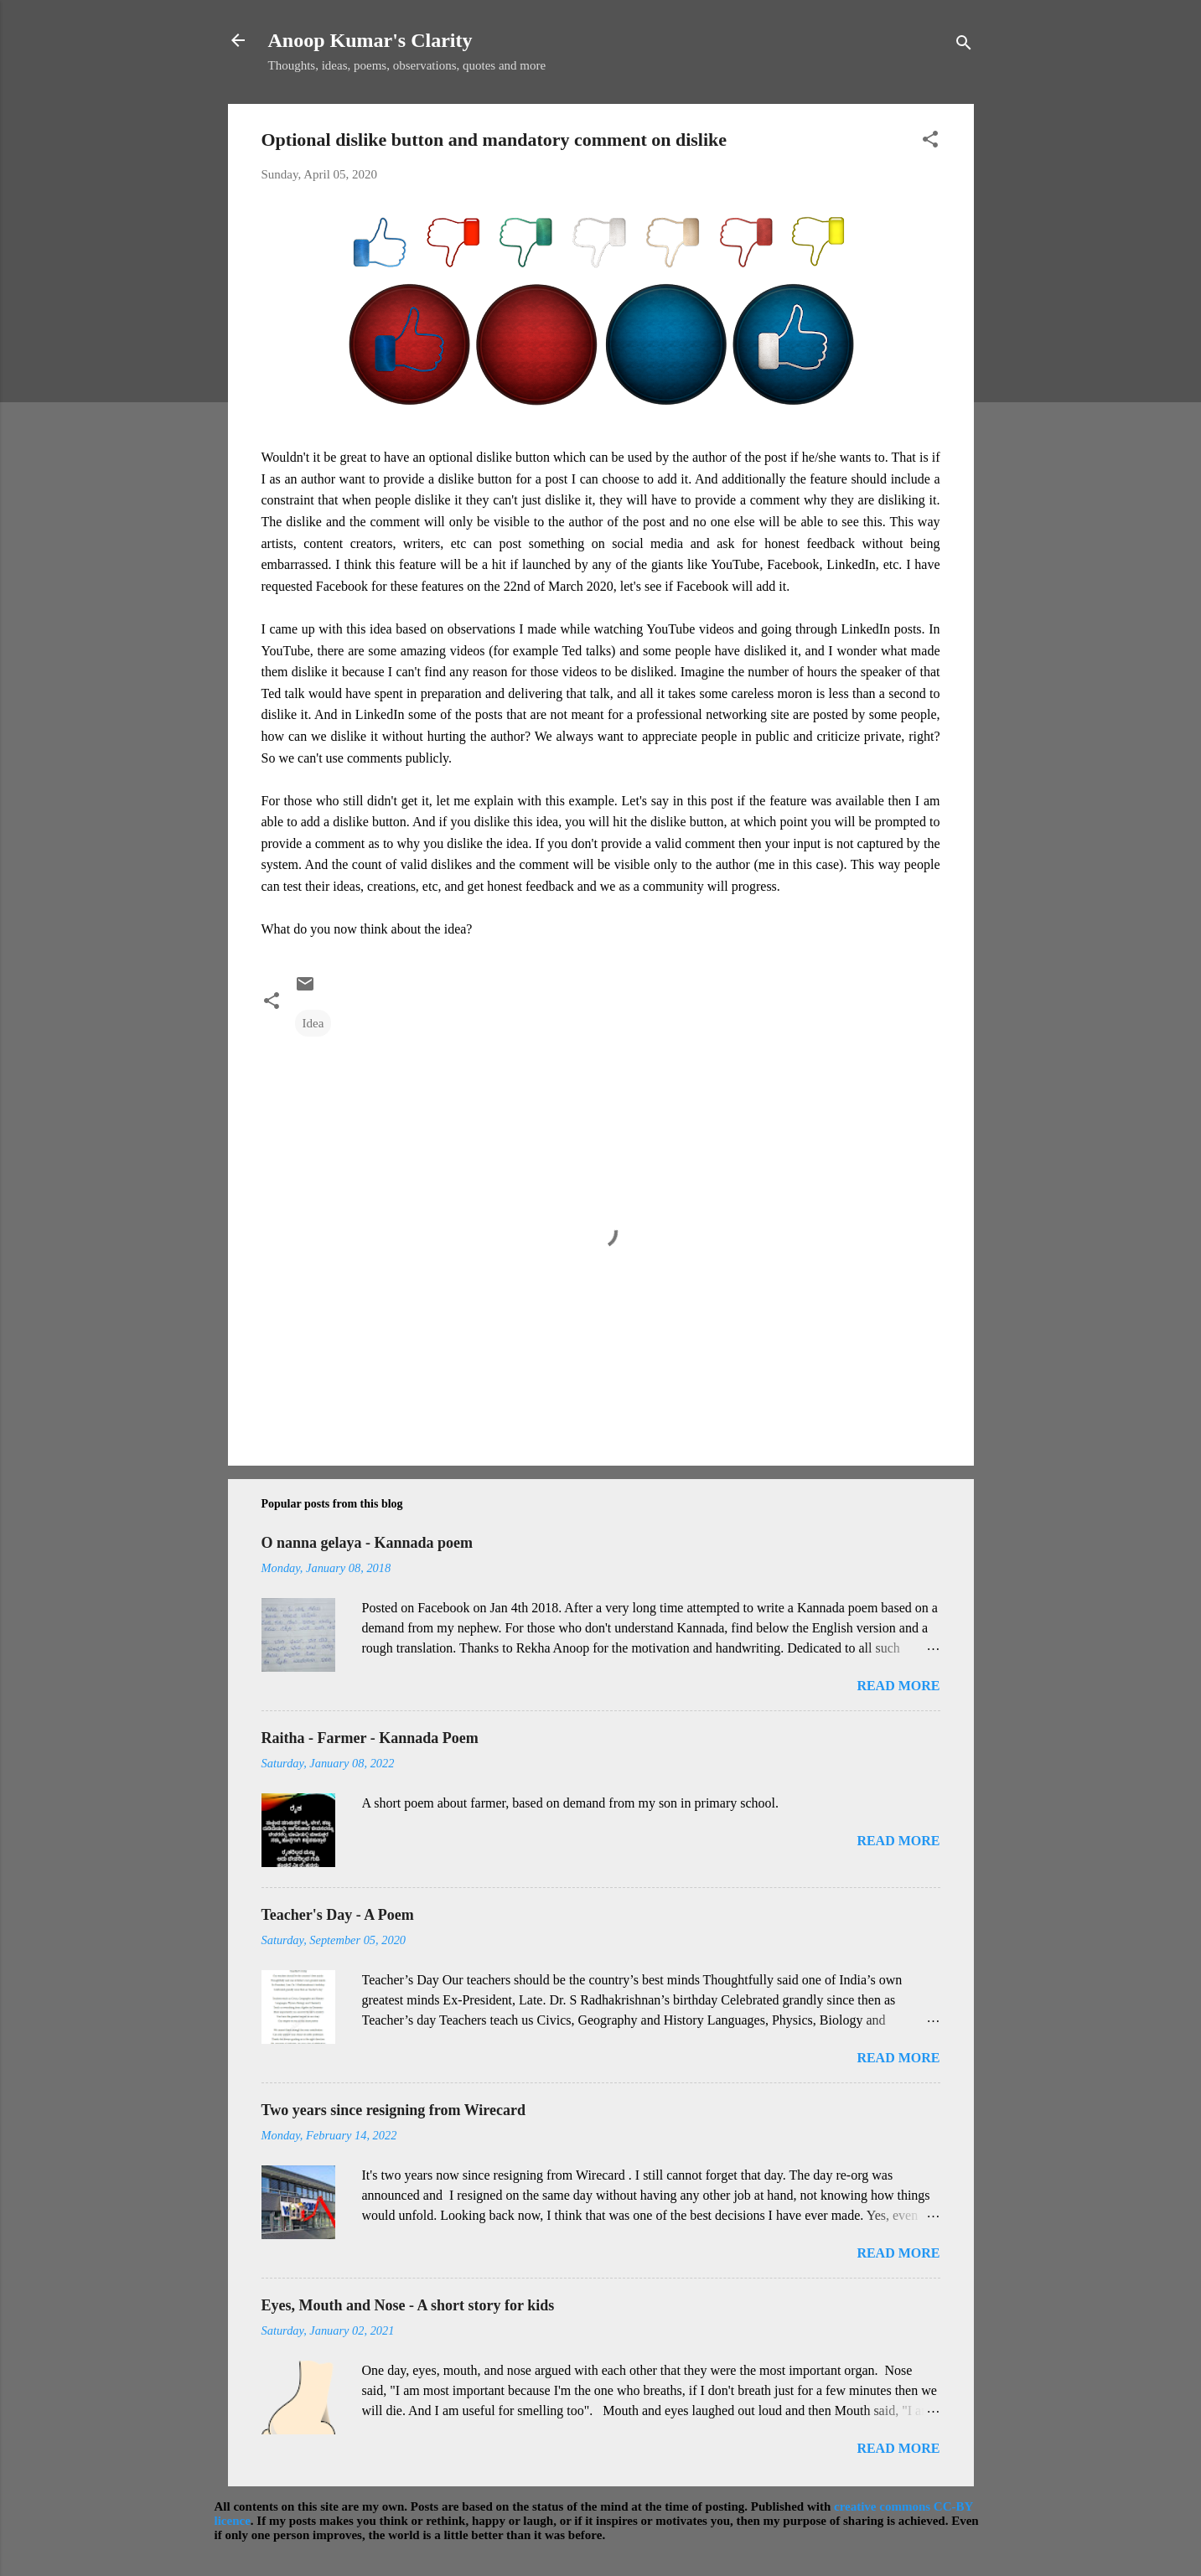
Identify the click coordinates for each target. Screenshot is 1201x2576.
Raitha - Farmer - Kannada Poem (370, 1738)
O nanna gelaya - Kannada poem (367, 1542)
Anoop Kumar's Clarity (370, 40)
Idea (313, 1023)
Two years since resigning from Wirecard (393, 2110)
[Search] (964, 45)
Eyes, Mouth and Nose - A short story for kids (408, 2305)
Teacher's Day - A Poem (337, 1914)
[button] (930, 142)
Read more (898, 1686)
